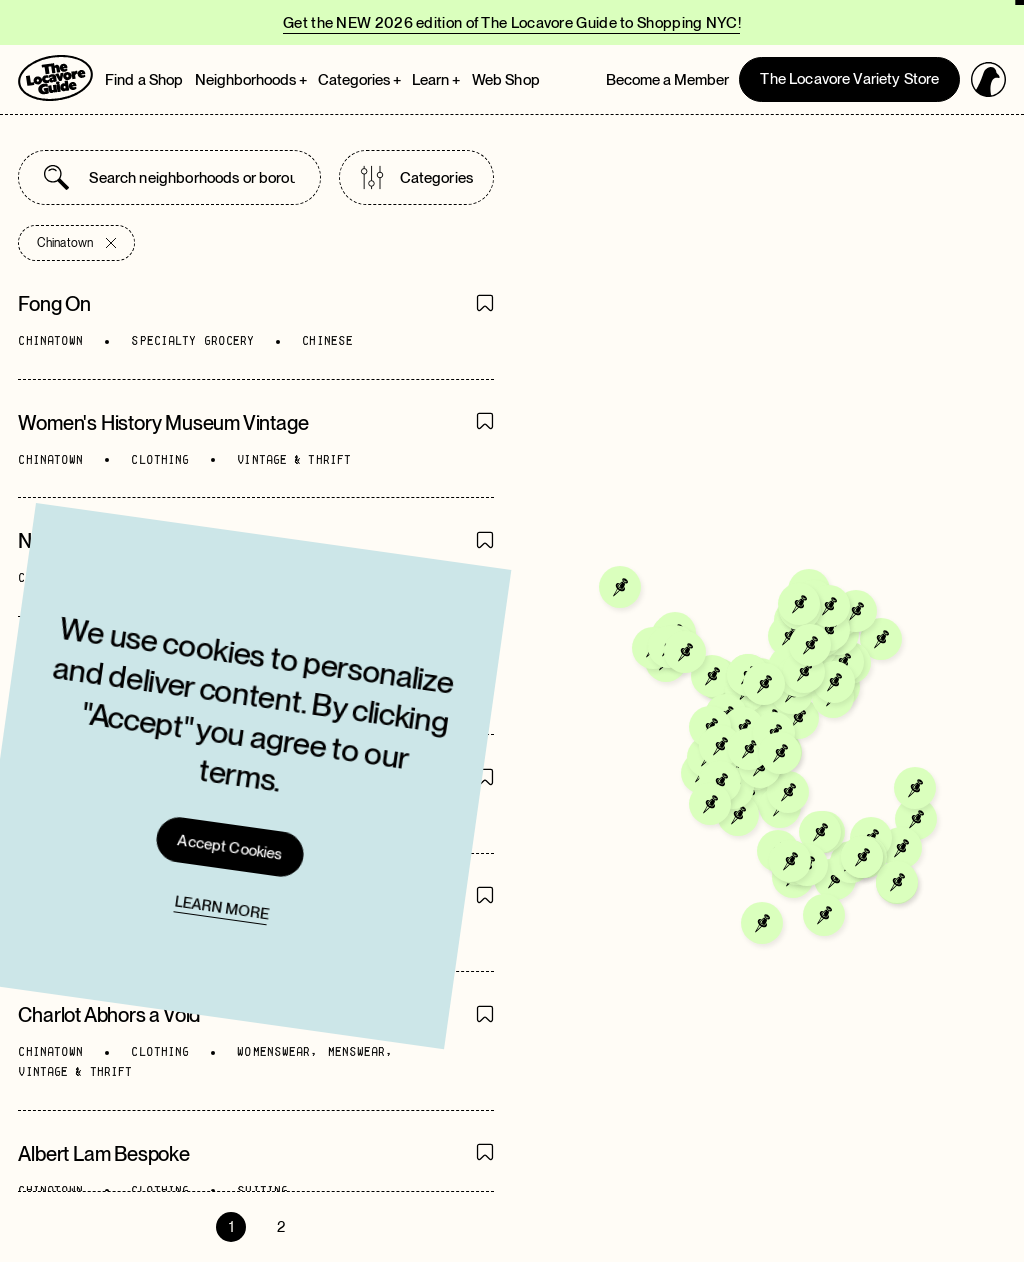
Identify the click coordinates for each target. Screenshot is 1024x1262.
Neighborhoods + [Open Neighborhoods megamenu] (251, 80)
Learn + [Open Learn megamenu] (436, 80)
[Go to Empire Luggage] (713, 700)
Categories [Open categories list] (417, 177)
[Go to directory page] (256, 320)
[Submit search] (56, 177)
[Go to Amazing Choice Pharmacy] (771, 759)
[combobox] (191, 177)
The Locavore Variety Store (849, 79)
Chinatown (76, 243)
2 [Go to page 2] (281, 1227)
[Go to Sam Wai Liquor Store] (774, 798)
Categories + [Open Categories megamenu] (359, 80)
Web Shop (506, 80)
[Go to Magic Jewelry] (736, 723)
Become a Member (667, 80)
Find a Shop (144, 80)
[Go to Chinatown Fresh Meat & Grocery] (800, 797)
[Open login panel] (988, 79)
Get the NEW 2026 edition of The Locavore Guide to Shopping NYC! (512, 23)
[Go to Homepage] (55, 78)
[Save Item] (485, 305)
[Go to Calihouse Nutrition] (782, 720)
